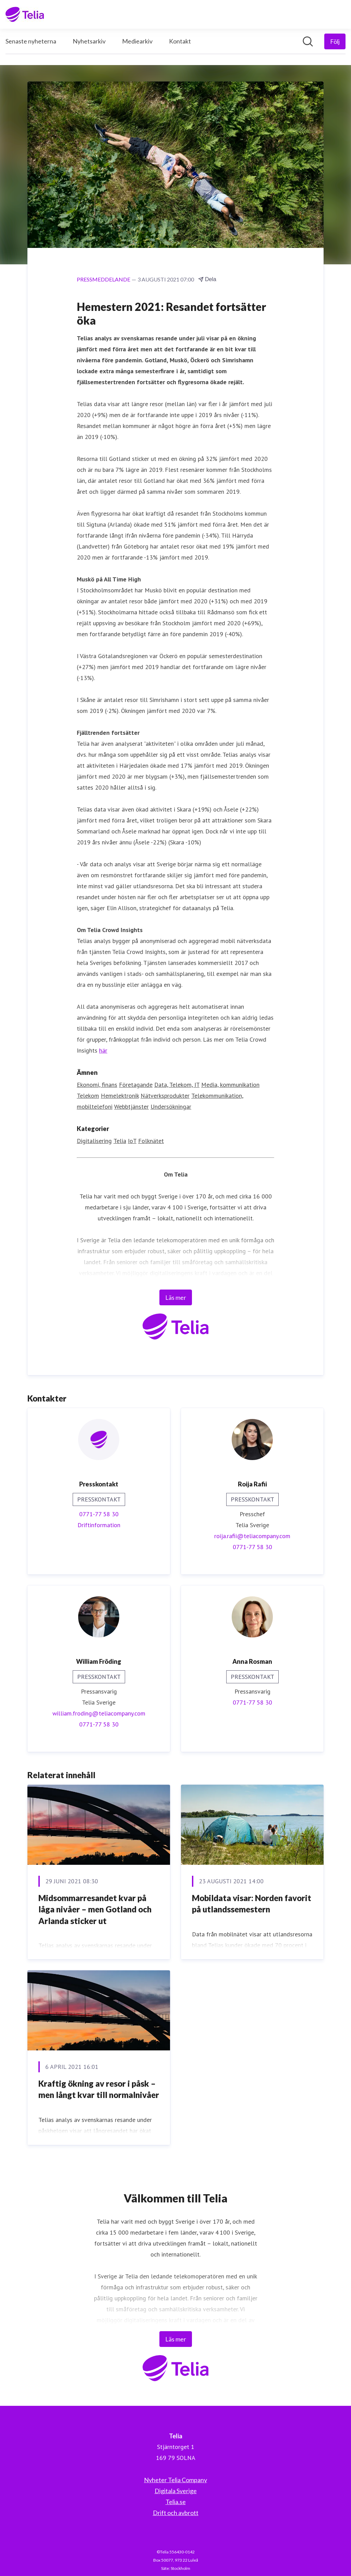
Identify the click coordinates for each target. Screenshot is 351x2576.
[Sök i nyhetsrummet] (307, 41)
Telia (119, 1141)
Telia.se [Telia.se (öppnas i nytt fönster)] (176, 2501)
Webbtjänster (131, 1106)
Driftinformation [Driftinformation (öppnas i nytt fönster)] (98, 1525)
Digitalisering (94, 1141)
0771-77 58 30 (99, 1514)
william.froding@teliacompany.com (98, 1713)
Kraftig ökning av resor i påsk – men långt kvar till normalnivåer (98, 2089)
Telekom (88, 1095)
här (103, 1050)
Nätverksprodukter (165, 1095)
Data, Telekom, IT (176, 1085)
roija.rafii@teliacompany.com (252, 1536)
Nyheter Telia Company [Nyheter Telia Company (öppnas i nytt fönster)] (175, 2480)
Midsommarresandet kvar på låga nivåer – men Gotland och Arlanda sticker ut (95, 1909)
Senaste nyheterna (30, 41)
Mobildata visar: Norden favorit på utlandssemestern (251, 1903)
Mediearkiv (137, 41)
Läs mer (175, 1297)
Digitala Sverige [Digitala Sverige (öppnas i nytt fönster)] (176, 2491)
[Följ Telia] (335, 41)
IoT (132, 1141)
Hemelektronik (120, 1095)
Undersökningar (170, 1106)
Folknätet (151, 1141)
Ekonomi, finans (97, 1085)
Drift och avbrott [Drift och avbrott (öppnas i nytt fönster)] (175, 2512)
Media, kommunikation (230, 1085)
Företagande (136, 1085)
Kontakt (180, 41)
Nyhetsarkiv (89, 41)
